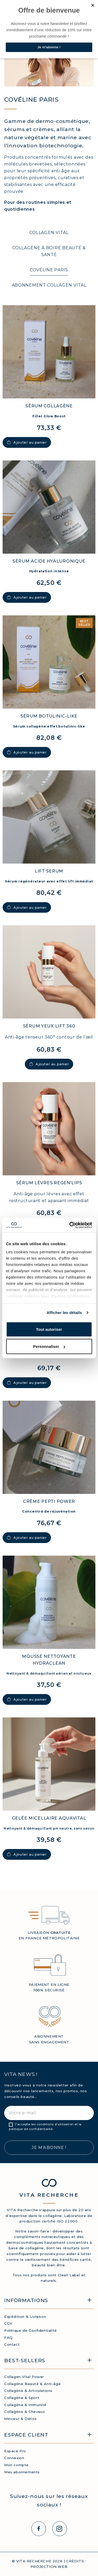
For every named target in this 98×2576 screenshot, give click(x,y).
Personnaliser (49, 1346)
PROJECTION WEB (49, 2566)
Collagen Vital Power (24, 2377)
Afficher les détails (64, 1312)
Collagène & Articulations (28, 2390)
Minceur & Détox (20, 2419)
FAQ (8, 2337)
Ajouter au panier (27, 442)
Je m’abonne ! (49, 2147)
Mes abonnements (22, 2472)
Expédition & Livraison (25, 2316)
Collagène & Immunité (25, 2405)
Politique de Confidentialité (30, 2330)
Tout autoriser (49, 1329)
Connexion (14, 2458)
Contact (12, 2344)
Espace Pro (15, 2451)
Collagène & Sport (21, 2398)
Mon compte (16, 2465)
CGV (8, 2323)
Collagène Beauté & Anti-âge (32, 2384)
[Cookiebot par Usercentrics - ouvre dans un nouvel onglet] (70, 1225)
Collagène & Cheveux (24, 2411)
